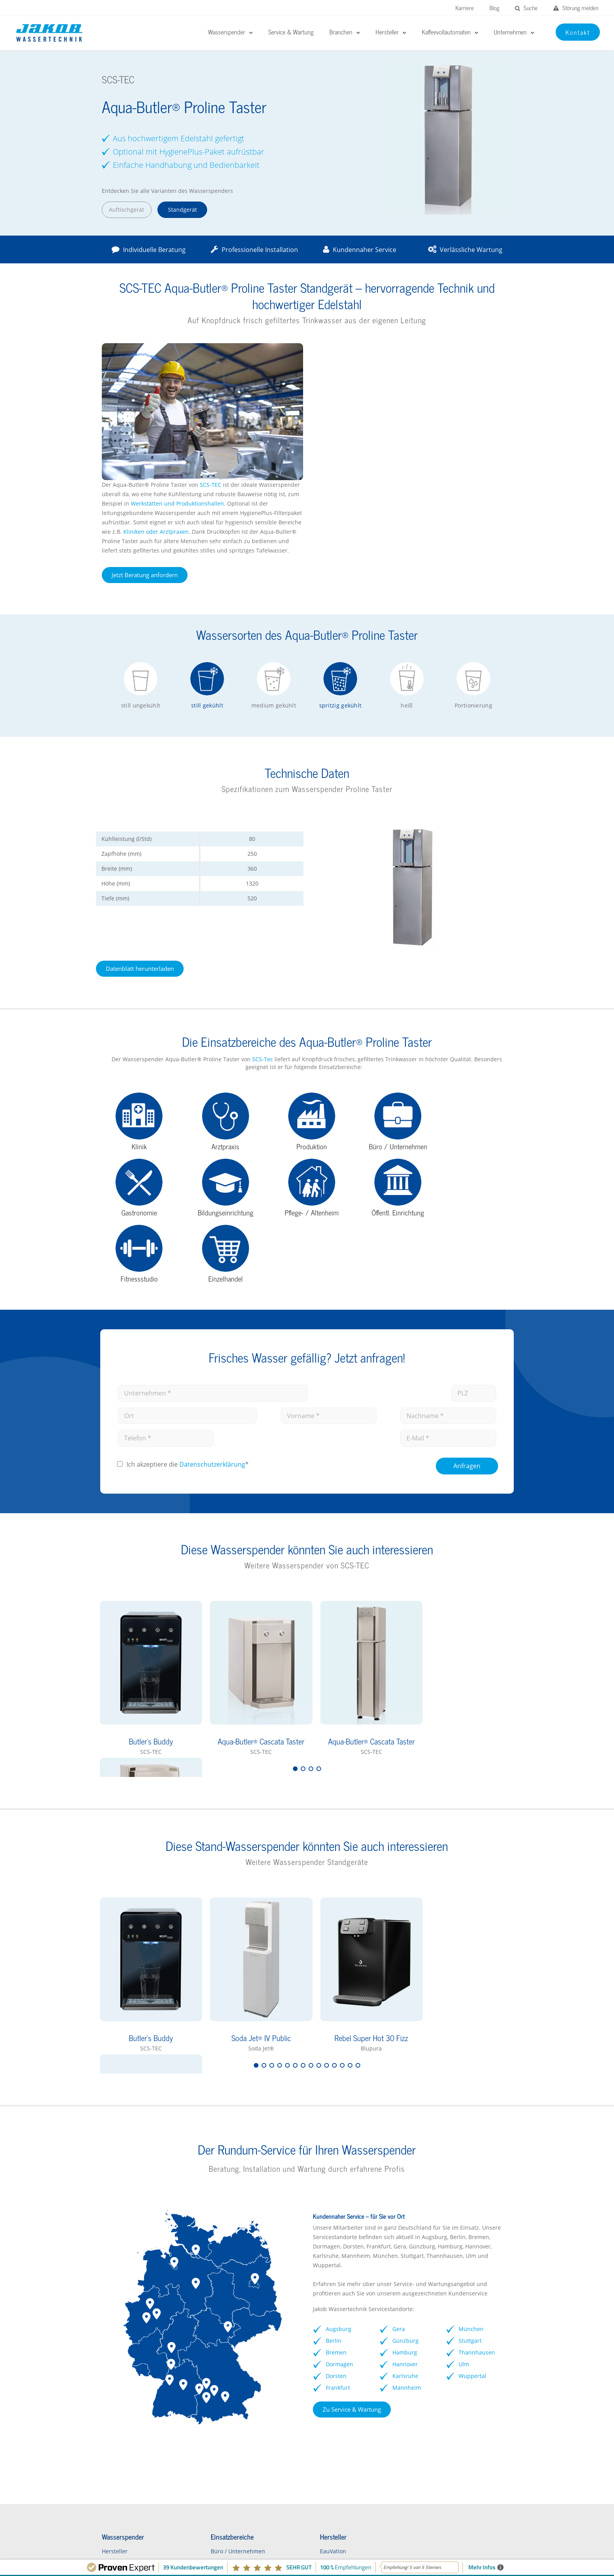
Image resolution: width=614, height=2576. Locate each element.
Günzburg (406, 2137)
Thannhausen (478, 2149)
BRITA (318, 2360)
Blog (494, 8)
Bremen (336, 2149)
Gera (399, 2126)
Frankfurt (338, 2184)
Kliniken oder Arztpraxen (367, 394)
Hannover (406, 2161)
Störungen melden (142, 2502)
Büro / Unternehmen (232, 2347)
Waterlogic (325, 2386)
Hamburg (405, 2149)
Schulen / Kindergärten (235, 2373)
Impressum (411, 2549)
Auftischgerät (124, 209)
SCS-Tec (250, 944)
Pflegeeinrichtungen (231, 2412)
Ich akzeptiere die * (187, 1260)
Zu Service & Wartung (352, 2206)
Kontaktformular (121, 2412)
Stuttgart (471, 2137)
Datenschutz (456, 2549)
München (472, 2126)
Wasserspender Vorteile (130, 2373)
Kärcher (321, 2412)
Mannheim (407, 2184)
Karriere (464, 8)
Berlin (333, 2137)
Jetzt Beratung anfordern (356, 438)
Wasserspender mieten (130, 2399)
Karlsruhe (406, 2172)
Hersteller (112, 2347)
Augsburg (338, 2126)
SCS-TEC (420, 347)
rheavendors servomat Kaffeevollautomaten (446, 2364)
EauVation (324, 2347)
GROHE (320, 2373)
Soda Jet (321, 2399)
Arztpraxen (219, 2399)
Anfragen (467, 1262)
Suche (526, 8)
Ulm (465, 2161)
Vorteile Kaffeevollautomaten (455, 2381)
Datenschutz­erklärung (211, 1260)
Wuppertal (474, 2172)
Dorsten (336, 2172)
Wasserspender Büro (127, 2360)
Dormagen (339, 2161)
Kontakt (497, 2549)
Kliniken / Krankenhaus (235, 2360)
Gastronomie (222, 2386)
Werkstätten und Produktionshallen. (389, 366)
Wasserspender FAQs (127, 2386)
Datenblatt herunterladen (137, 853)
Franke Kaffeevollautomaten (453, 2347)
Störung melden (575, 8)
